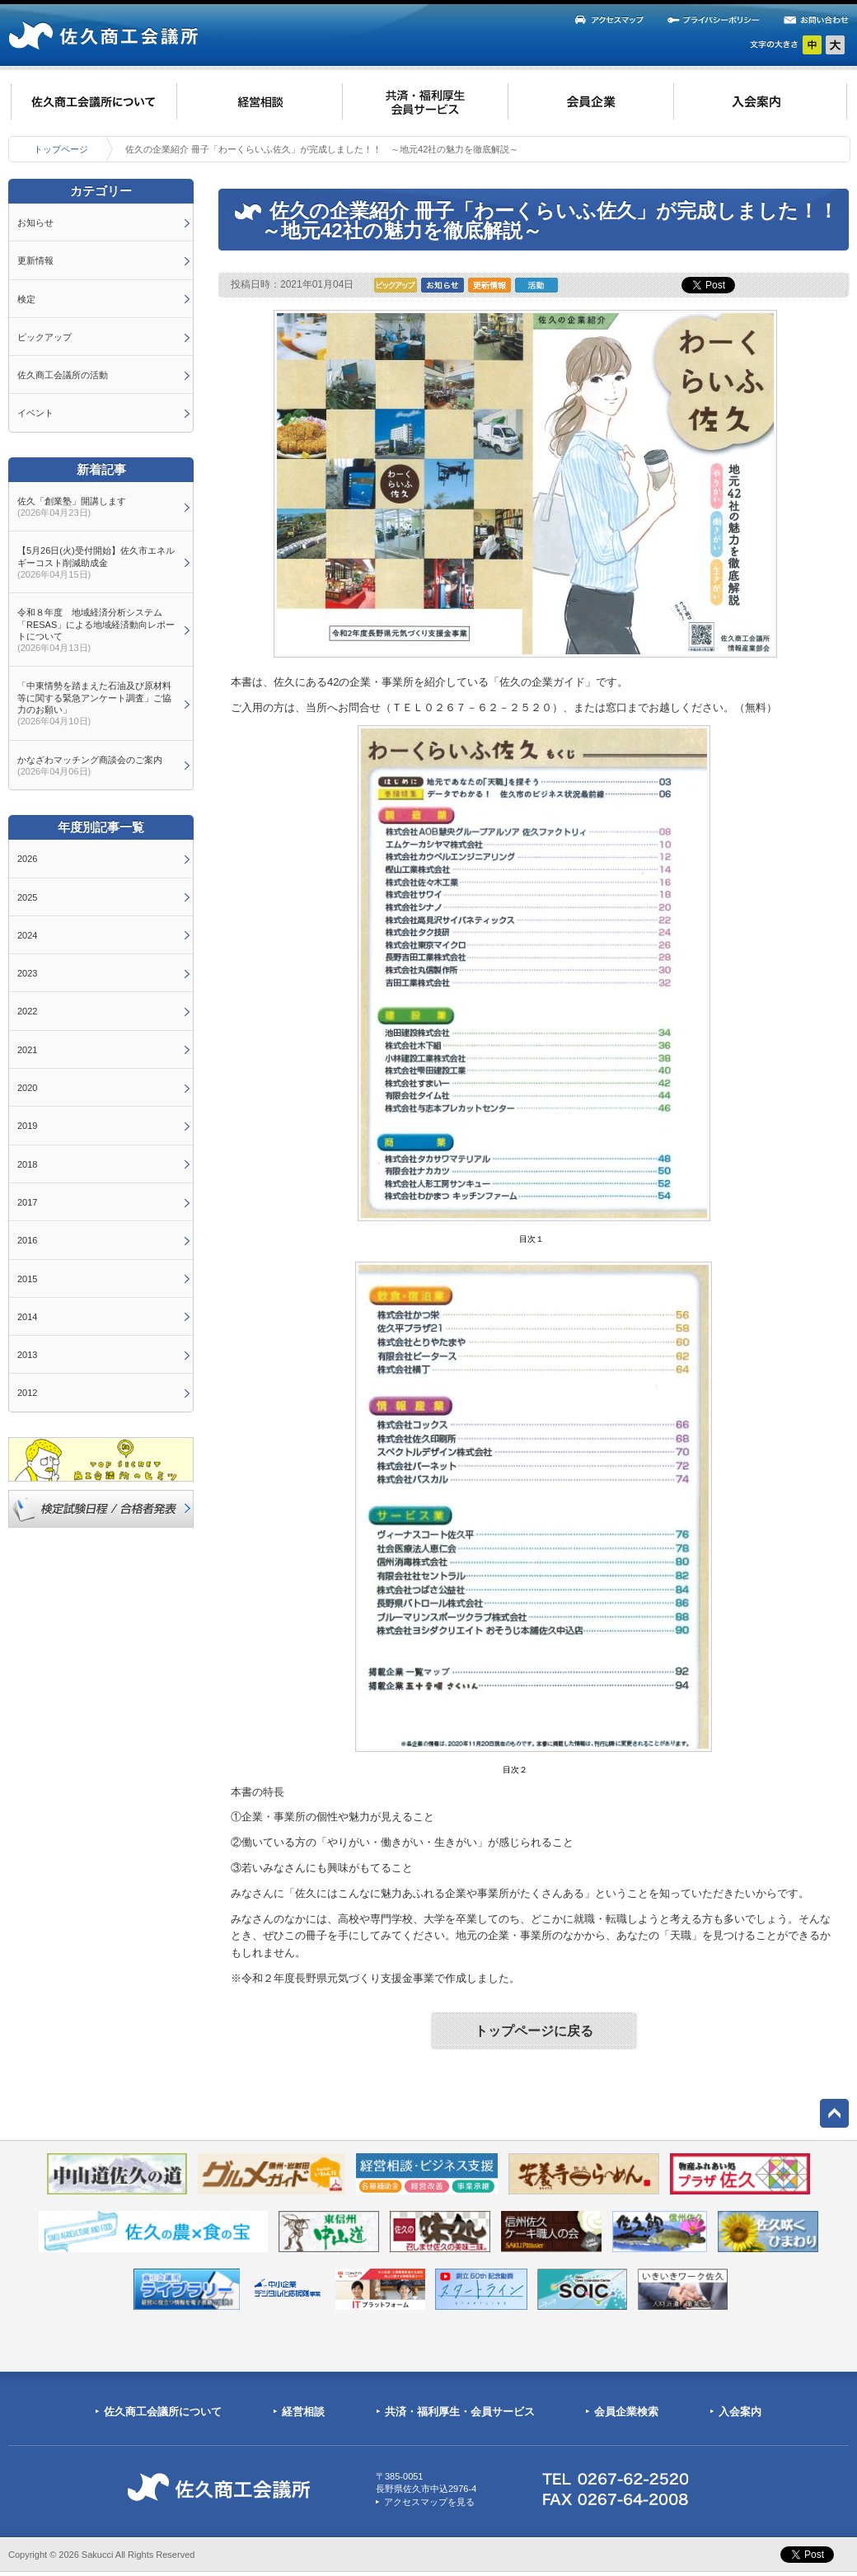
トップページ (61, 149)
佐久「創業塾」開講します (71, 507)
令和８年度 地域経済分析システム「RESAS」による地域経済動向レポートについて (96, 630)
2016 (27, 1240)
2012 (27, 1393)
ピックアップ (44, 337)
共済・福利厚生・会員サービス (460, 2411)
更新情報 (35, 260)
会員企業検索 (626, 2411)
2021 (27, 1050)
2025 (27, 897)
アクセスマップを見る (429, 2502)
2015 (27, 1279)
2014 (27, 1317)
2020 (27, 1088)
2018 (27, 1164)
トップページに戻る (534, 2031)
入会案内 (740, 2411)
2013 (27, 1355)
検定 (26, 299)
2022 (27, 1011)
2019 (27, 1126)
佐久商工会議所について (163, 2411)
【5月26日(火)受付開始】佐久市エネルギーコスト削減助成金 (96, 562)
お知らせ (35, 222)
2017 (27, 1202)
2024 (27, 935)
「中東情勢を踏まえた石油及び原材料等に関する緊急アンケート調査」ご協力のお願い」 (94, 703)
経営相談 (303, 2411)
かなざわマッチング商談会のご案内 (89, 765)
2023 (27, 973)
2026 (27, 859)
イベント (35, 413)
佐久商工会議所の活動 (62, 375)
